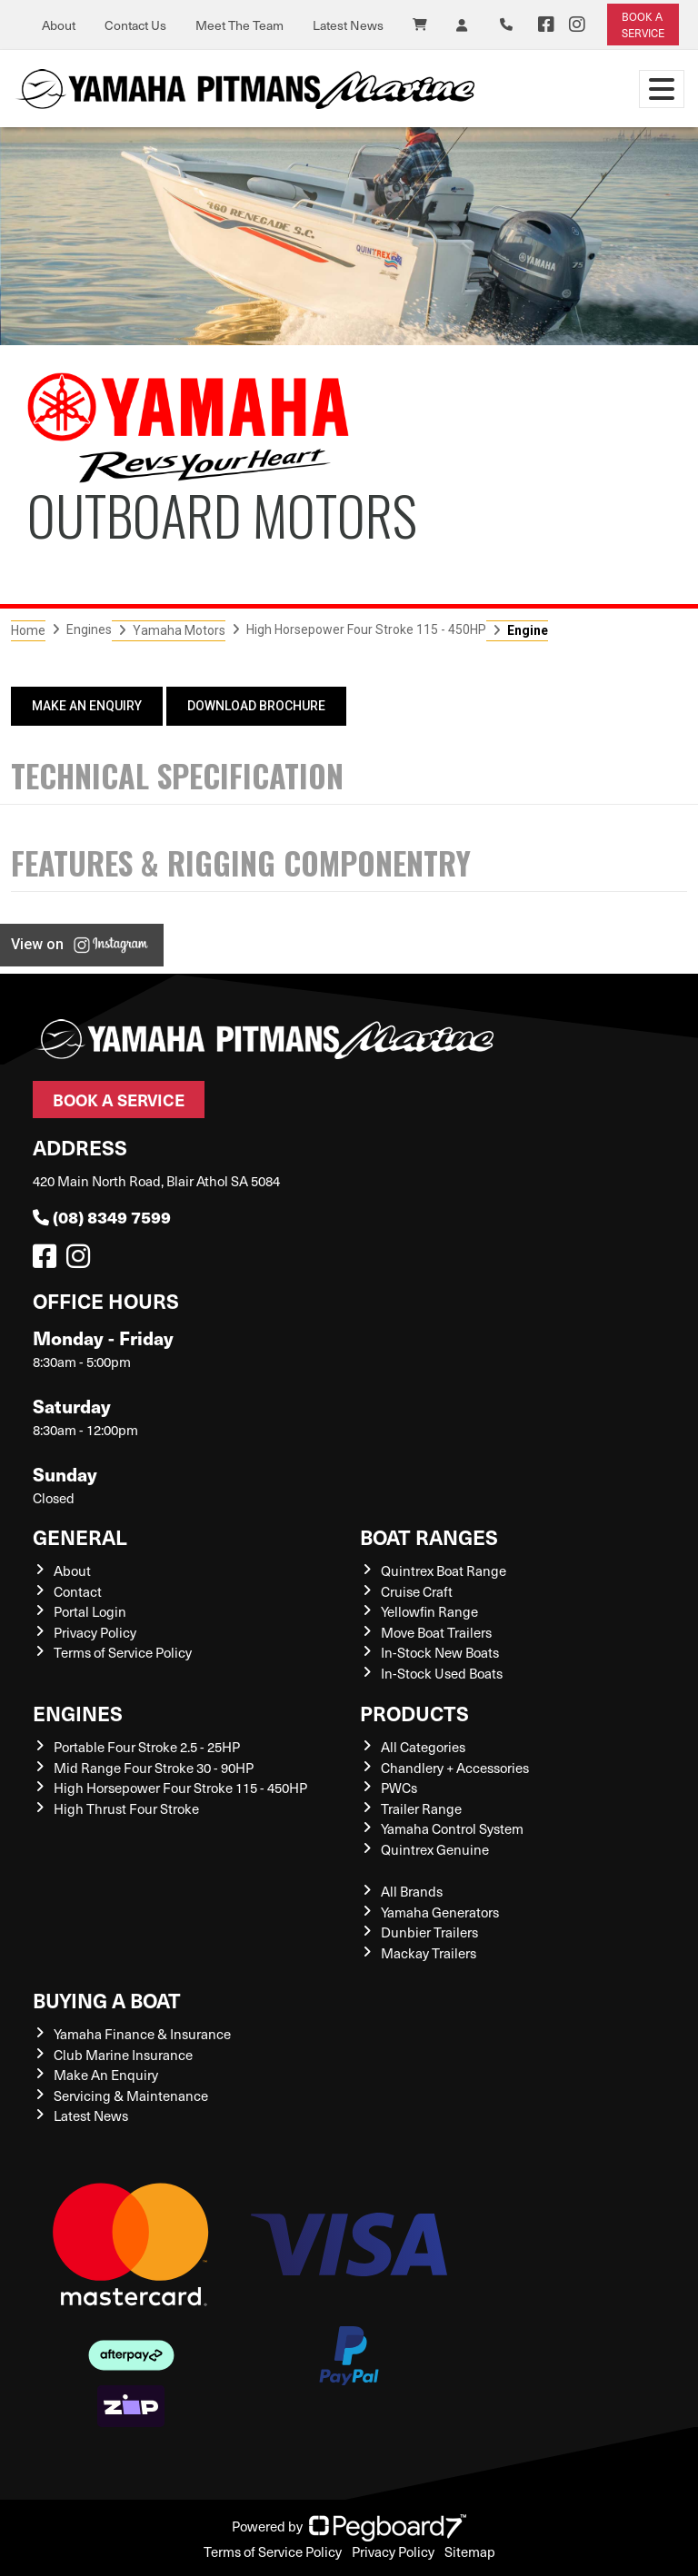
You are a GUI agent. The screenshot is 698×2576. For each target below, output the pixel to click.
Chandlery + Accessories (455, 1768)
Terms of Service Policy (123, 1652)
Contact (78, 1591)
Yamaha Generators (440, 1912)
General (80, 1536)
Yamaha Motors (179, 630)
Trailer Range (421, 1808)
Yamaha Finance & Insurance (142, 2034)
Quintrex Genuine (435, 1849)
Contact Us (135, 25)
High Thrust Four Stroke (126, 1808)
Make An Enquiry (87, 705)
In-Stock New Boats (440, 1652)
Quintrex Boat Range (443, 1570)
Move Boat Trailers (436, 1632)
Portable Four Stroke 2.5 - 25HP (147, 1747)
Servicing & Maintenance (131, 2095)
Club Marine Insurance (123, 2055)
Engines (78, 1713)
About (58, 25)
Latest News (348, 25)
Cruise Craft (417, 1591)
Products (414, 1713)
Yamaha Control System (452, 1828)
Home (28, 630)
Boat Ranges (429, 1536)
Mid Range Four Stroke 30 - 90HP (154, 1768)
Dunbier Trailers (429, 1932)
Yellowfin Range (429, 1611)
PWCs (399, 1787)
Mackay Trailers (428, 1953)
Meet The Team (239, 25)
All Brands (412, 1891)
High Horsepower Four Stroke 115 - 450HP (366, 629)
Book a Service (118, 1099)
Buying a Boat (107, 2000)
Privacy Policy (95, 1632)
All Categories (423, 1747)
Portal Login (90, 1611)
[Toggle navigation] (661, 89)
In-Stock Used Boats (442, 1673)
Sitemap (469, 2551)
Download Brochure (256, 705)
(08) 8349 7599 (102, 1216)
